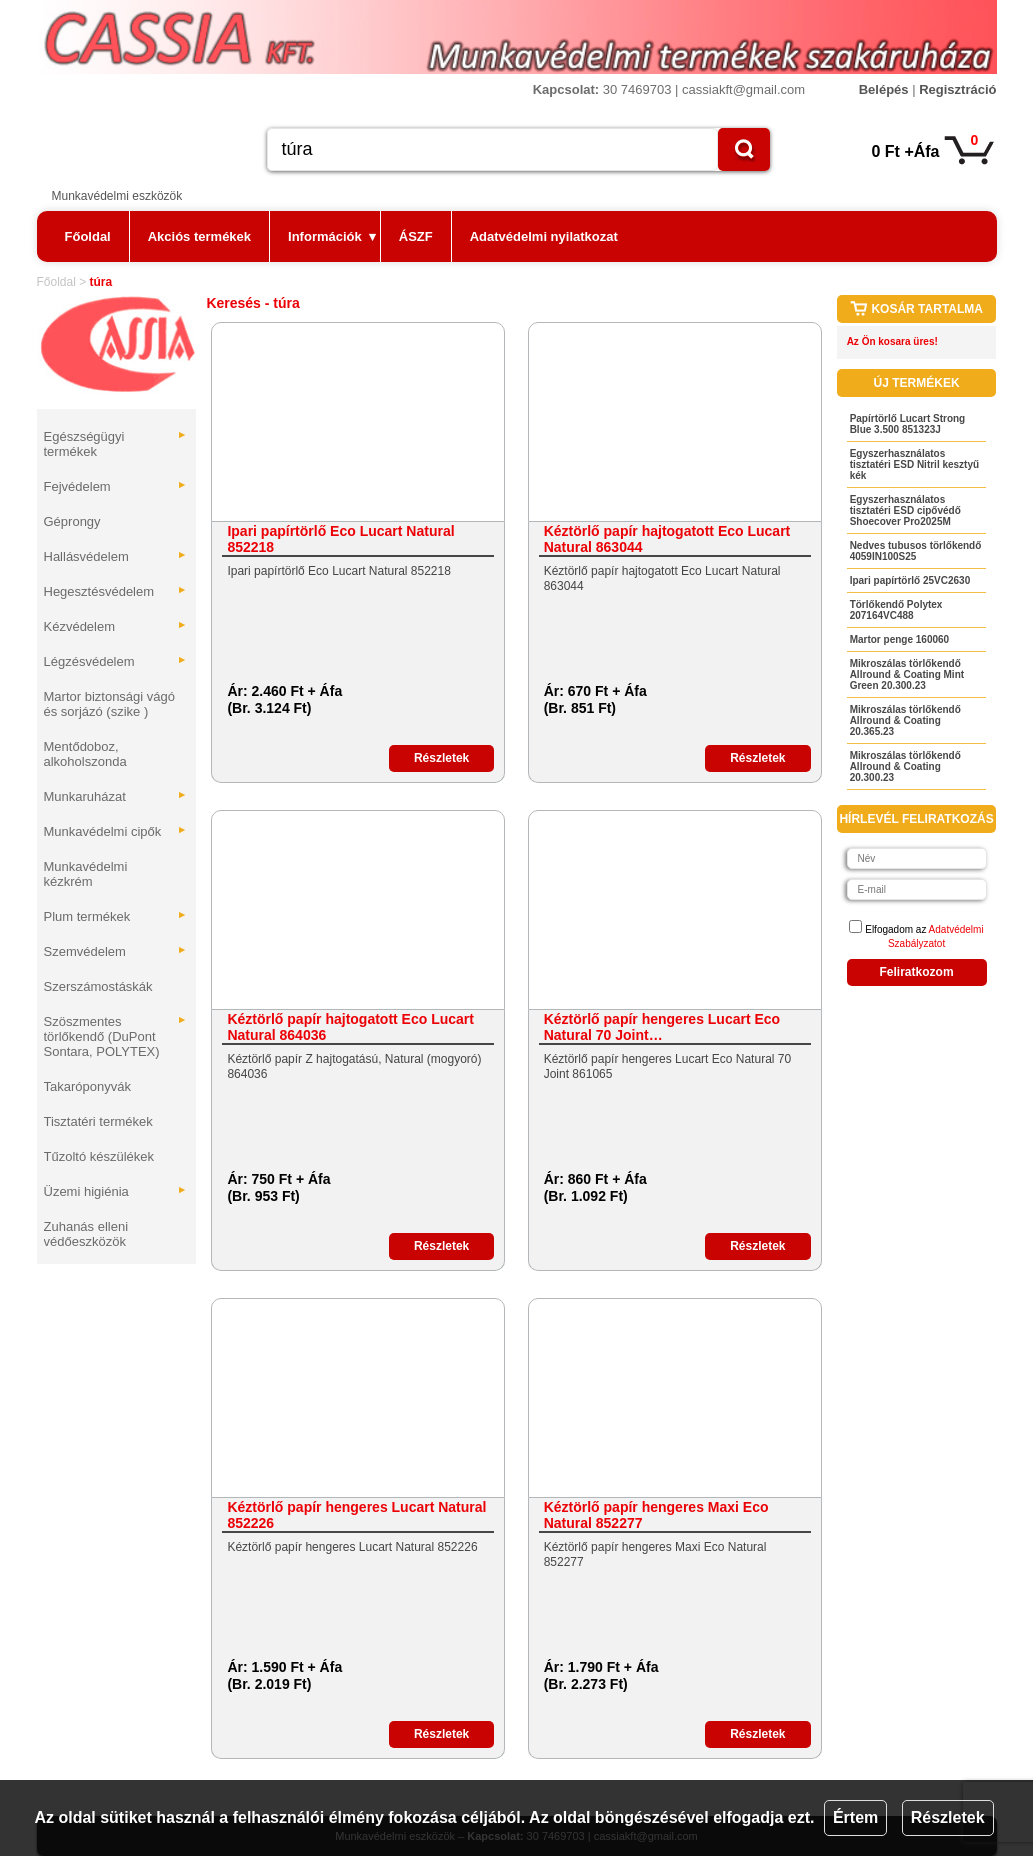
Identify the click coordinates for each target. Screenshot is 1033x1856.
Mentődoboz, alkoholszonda (85, 754)
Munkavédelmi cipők (116, 831)
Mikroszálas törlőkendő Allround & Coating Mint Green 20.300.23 (907, 674)
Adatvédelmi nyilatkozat (544, 236)
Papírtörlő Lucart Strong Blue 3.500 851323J (908, 424)
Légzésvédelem (116, 661)
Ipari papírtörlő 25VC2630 (910, 580)
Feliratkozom (917, 972)
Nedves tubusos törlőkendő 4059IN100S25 (916, 551)
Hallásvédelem (116, 556)
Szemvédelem (116, 951)
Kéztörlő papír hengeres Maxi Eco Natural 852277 (656, 1515)
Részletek (948, 1817)
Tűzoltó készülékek (99, 1156)
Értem (855, 1817)
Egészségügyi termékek (116, 444)
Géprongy (72, 521)
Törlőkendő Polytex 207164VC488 (896, 610)
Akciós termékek (199, 236)
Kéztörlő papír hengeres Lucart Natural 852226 (356, 1515)
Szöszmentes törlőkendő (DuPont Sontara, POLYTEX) (116, 1036)
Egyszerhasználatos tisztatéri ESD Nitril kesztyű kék (914, 464)
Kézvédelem (116, 626)
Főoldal (88, 236)
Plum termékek (116, 916)
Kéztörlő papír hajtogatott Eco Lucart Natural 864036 (350, 1027)
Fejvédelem (116, 486)
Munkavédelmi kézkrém (86, 874)
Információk (332, 236)
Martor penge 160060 (900, 639)
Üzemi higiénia (116, 1191)
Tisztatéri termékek (98, 1121)
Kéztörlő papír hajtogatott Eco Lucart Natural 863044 (667, 539)
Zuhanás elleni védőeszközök (86, 1234)
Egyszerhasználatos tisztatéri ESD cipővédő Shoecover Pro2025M (905, 510)
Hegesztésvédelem (116, 591)
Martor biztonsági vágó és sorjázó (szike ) (110, 704)
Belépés (884, 89)
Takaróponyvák (87, 1086)
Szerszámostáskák (98, 986)
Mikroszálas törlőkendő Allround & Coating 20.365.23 (905, 720)
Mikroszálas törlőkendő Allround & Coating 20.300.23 (905, 766)
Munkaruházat (116, 796)
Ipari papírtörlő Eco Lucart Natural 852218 (340, 539)
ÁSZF (416, 236)
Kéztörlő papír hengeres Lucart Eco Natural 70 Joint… (662, 1027)
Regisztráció (957, 89)
